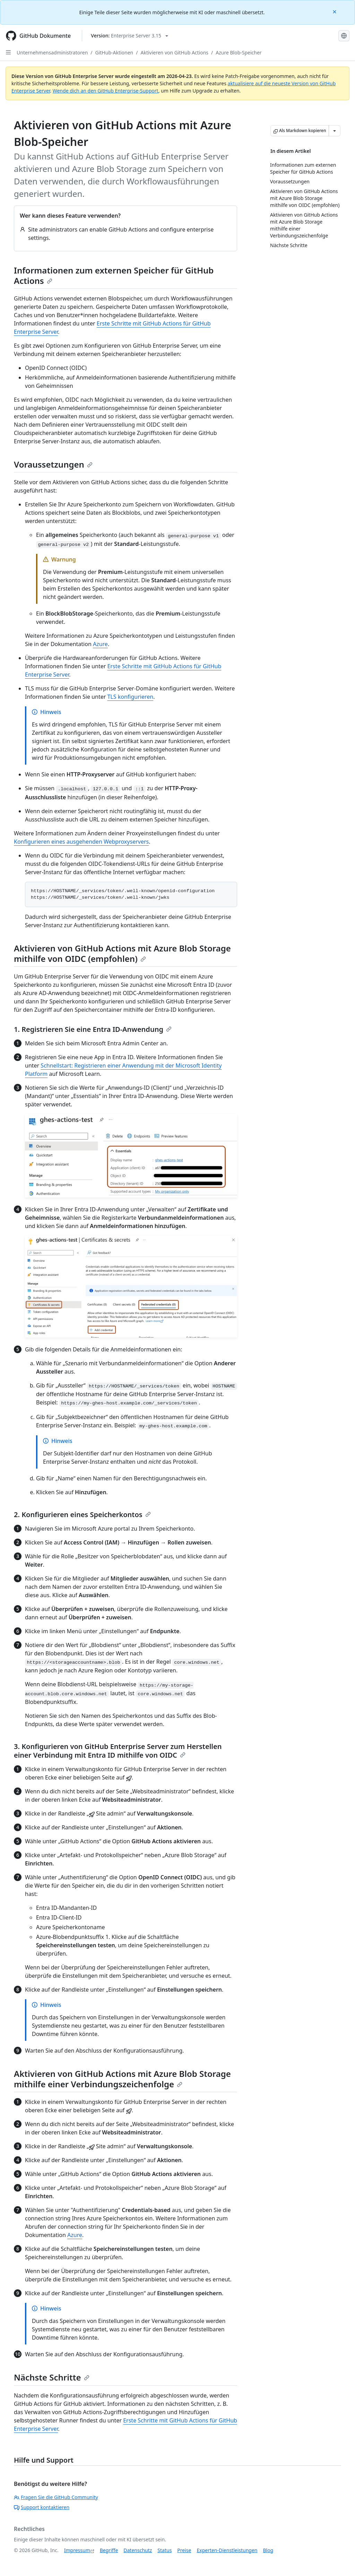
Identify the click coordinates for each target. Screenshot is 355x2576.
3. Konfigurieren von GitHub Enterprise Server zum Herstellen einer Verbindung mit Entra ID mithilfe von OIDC (118, 1751)
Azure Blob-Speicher (238, 52)
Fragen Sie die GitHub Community (56, 2497)
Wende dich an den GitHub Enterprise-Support (105, 90)
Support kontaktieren (41, 2507)
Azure (100, 644)
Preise (184, 2550)
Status (164, 2550)
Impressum (77, 2550)
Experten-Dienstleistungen (227, 2550)
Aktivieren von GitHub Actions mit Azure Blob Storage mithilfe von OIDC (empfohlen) (122, 953)
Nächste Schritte (51, 2377)
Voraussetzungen (53, 464)
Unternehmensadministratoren (52, 52)
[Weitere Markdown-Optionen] (334, 130)
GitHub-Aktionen (114, 52)
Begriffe (109, 2550)
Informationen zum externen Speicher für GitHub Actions (114, 275)
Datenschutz (137, 2550)
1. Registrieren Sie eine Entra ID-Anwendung (93, 1029)
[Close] (335, 11)
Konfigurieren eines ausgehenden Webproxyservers (81, 841)
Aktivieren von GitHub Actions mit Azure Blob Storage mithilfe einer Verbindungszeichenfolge (122, 2079)
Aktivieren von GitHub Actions (174, 52)
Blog (268, 2550)
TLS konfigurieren (130, 696)
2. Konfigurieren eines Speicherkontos (82, 1514)
